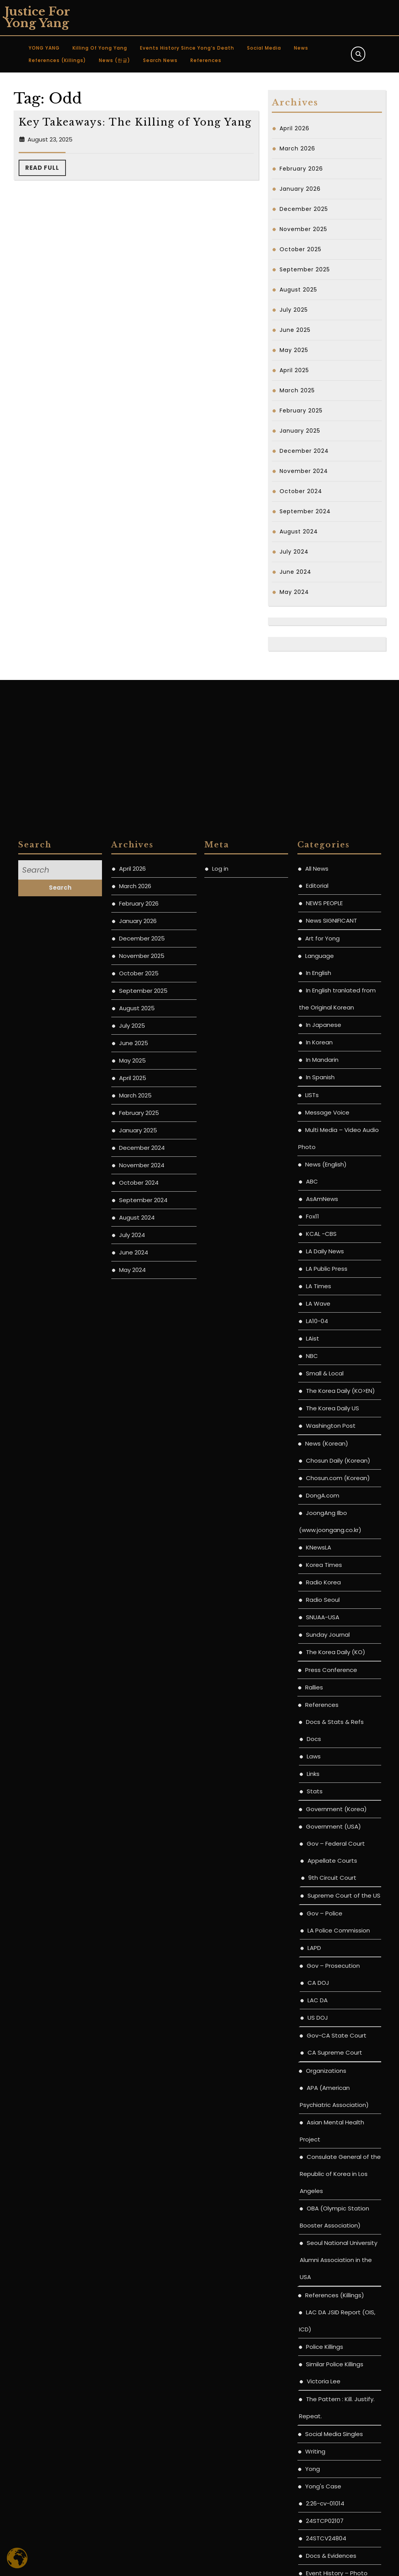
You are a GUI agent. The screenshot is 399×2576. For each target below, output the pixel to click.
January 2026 (300, 189)
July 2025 (294, 310)
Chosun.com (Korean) (338, 1987)
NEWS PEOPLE (324, 1412)
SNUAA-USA (322, 2126)
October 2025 (300, 249)
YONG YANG (44, 48)
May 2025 (294, 350)
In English (318, 1482)
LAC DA (317, 2509)
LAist (312, 1847)
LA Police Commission (338, 2439)
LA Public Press (326, 1778)
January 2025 (300, 431)
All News (316, 1377)
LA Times (318, 1795)
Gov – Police (324, 2422)
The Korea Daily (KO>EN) (340, 1900)
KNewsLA (318, 2056)
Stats (315, 2300)
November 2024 (304, 471)
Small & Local (325, 1882)
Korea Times (324, 2074)
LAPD (314, 2457)
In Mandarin (322, 1569)
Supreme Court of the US (343, 2404)
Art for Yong (322, 1447)
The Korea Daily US (332, 1917)
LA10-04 (317, 1830)
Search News (160, 60)
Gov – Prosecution (333, 2475)
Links (313, 2283)
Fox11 (312, 1725)
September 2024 (305, 511)
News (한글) (114, 60)
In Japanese (323, 1534)
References (205, 60)
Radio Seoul (323, 2109)
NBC (312, 1865)
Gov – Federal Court (336, 2352)
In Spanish (320, 1586)
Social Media (264, 48)
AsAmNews (322, 1708)
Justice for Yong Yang (37, 17)
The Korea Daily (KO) (335, 2161)
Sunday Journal (328, 2143)
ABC (312, 1690)
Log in (220, 1377)
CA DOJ (318, 2492)
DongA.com (322, 2004)
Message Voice (327, 1621)
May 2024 (294, 592)
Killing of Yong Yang (100, 48)
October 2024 (301, 491)
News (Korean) (326, 1952)
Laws (314, 2265)
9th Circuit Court (332, 2387)
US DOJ (317, 2527)
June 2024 (295, 572)
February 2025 (301, 410)
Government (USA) (333, 2335)
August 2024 (299, 531)
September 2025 (305, 269)
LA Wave (318, 1812)
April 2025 (294, 370)
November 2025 (303, 229)
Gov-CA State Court (336, 2544)
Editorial (317, 1395)
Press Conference (331, 2179)
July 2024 (294, 552)
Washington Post (331, 1935)
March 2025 (297, 390)
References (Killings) (57, 60)
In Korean (319, 1551)
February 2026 (301, 169)
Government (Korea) (336, 2318)
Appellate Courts (332, 2370)
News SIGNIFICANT (331, 1429)
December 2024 (304, 451)
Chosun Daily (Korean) (338, 1969)
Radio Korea (323, 2091)
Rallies (314, 2196)
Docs (314, 2248)
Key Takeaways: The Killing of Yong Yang (135, 122)
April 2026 (294, 128)
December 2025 (304, 209)
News (301, 48)
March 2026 (297, 148)
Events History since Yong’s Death (187, 48)
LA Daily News (325, 1760)
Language (319, 1465)
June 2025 (295, 330)
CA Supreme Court (334, 2561)
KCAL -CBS (321, 1743)
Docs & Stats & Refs (335, 2231)
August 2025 (298, 289)
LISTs (312, 1604)
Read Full (45, 169)
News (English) (326, 1673)
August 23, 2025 (50, 139)
